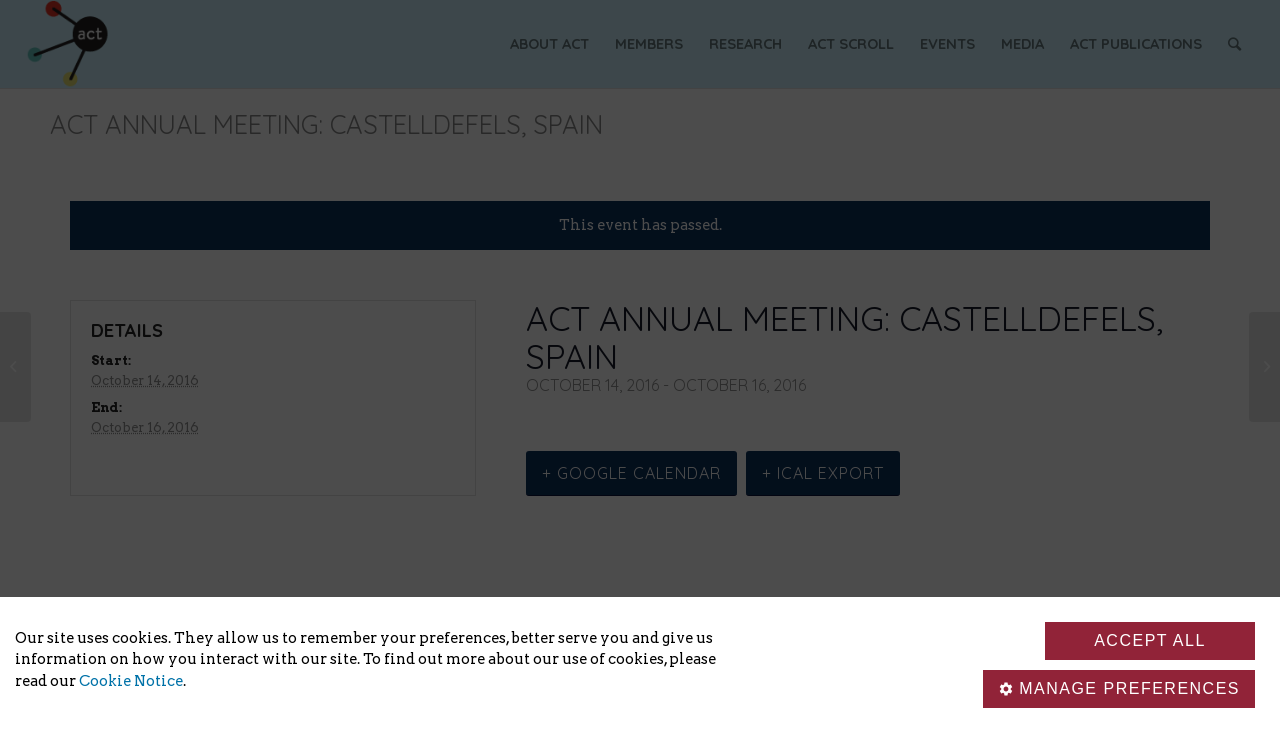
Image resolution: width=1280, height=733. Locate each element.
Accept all (1150, 640)
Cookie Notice (131, 681)
